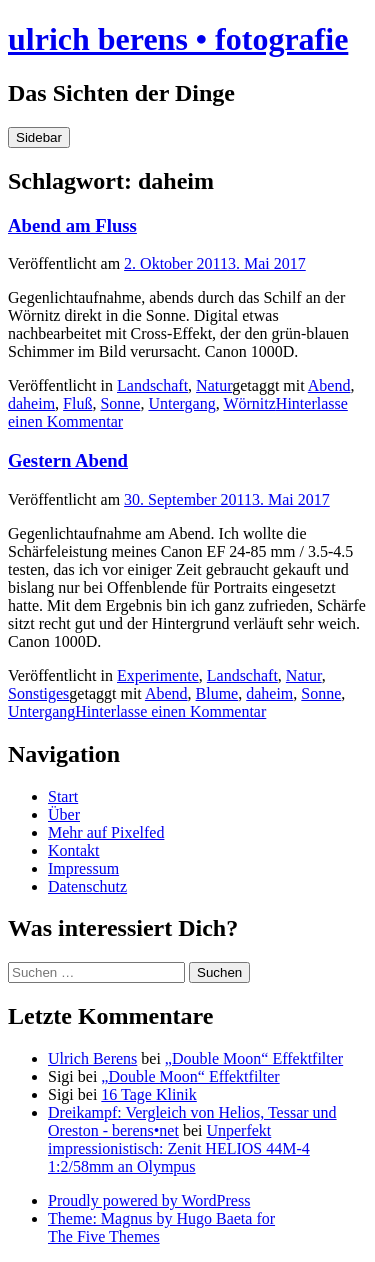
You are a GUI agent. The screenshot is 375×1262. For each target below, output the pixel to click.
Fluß (77, 403)
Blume (217, 693)
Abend (329, 385)
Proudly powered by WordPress (149, 1200)
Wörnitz (249, 403)
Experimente (158, 675)
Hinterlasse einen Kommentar (170, 711)
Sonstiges (38, 693)
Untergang (181, 403)
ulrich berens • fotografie (178, 39)
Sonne (120, 403)
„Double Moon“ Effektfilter (254, 1058)
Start (63, 796)
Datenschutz (87, 886)
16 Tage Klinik (148, 1094)
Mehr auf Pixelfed (106, 832)
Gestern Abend (68, 460)
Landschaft (152, 385)
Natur (214, 385)
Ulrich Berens (92, 1058)
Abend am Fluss (72, 225)
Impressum (83, 868)
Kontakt (74, 850)
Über (64, 814)
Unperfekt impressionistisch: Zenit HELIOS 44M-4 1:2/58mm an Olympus (179, 1148)
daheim (31, 403)
